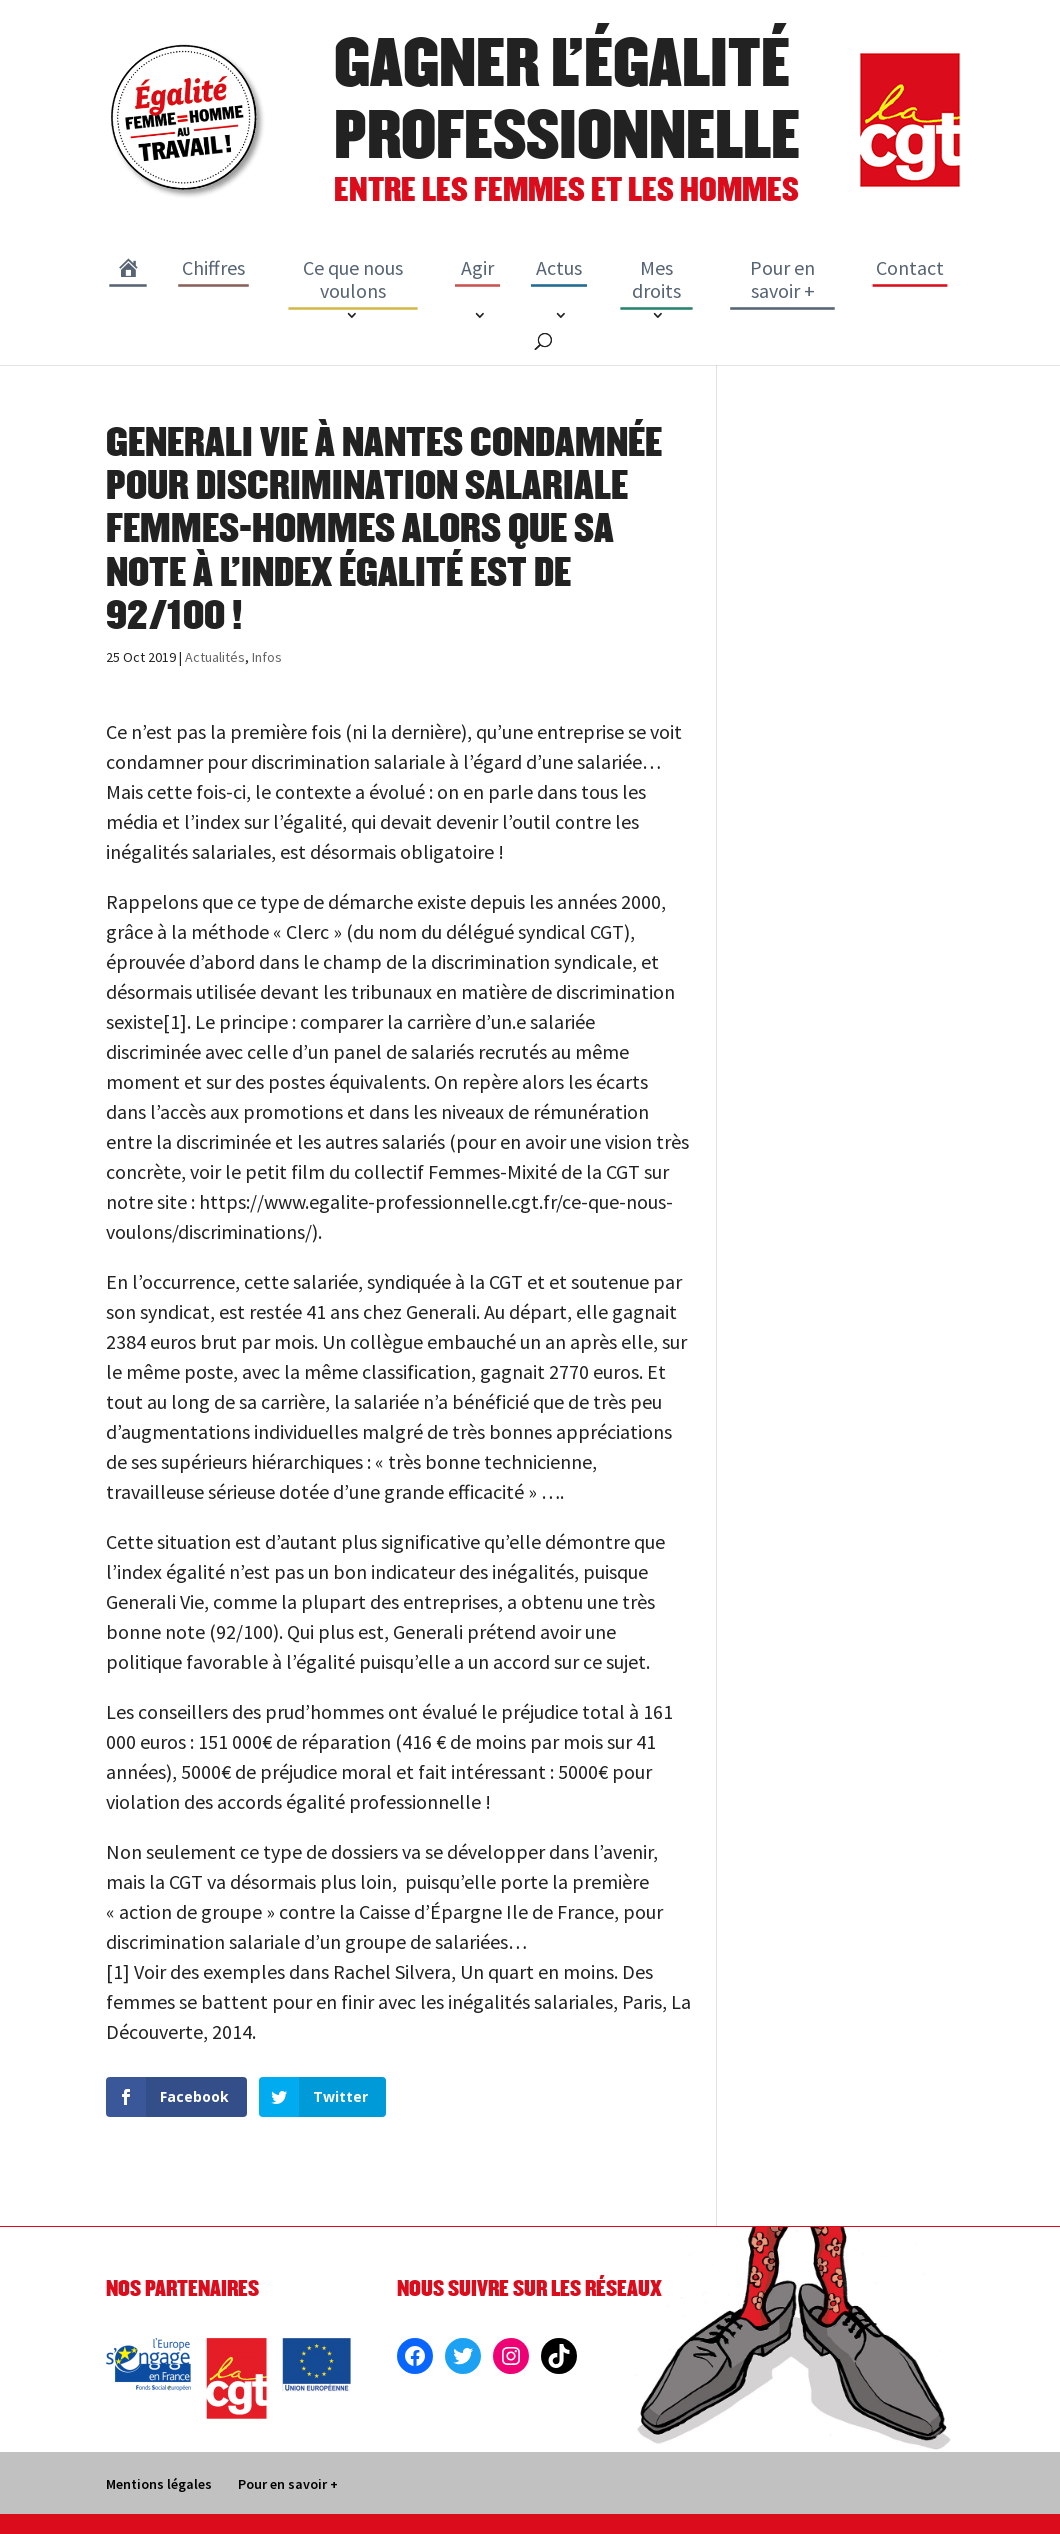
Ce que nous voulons (353, 279)
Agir (477, 267)
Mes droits (656, 279)
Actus (559, 267)
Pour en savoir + (782, 279)
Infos (267, 657)
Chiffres (213, 267)
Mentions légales (159, 2484)
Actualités (215, 657)
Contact (910, 267)
